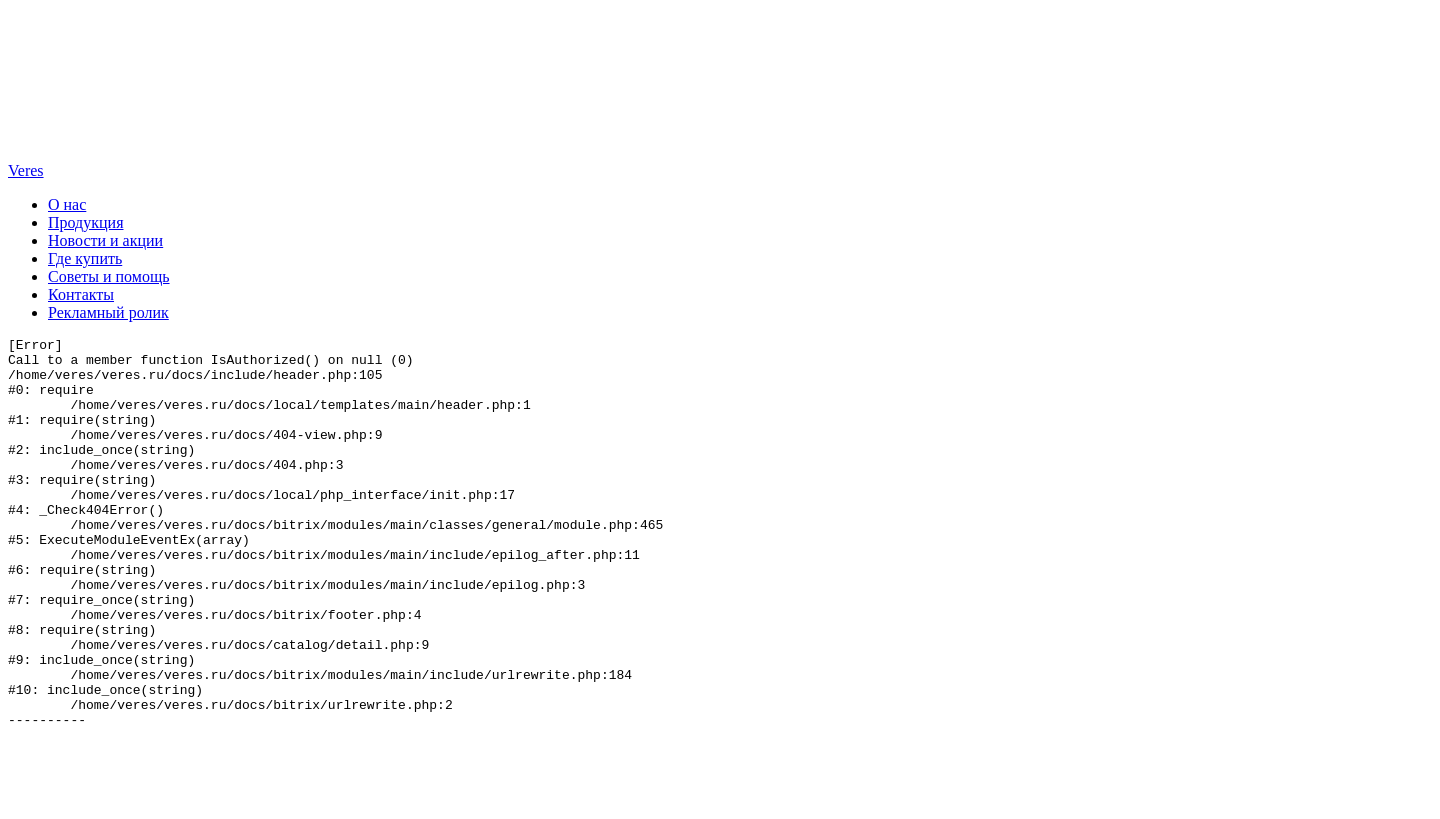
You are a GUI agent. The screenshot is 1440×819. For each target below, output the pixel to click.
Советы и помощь (109, 276)
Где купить (85, 258)
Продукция (86, 222)
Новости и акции (105, 240)
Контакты (81, 294)
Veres (26, 170)
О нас (67, 204)
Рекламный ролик (108, 312)
